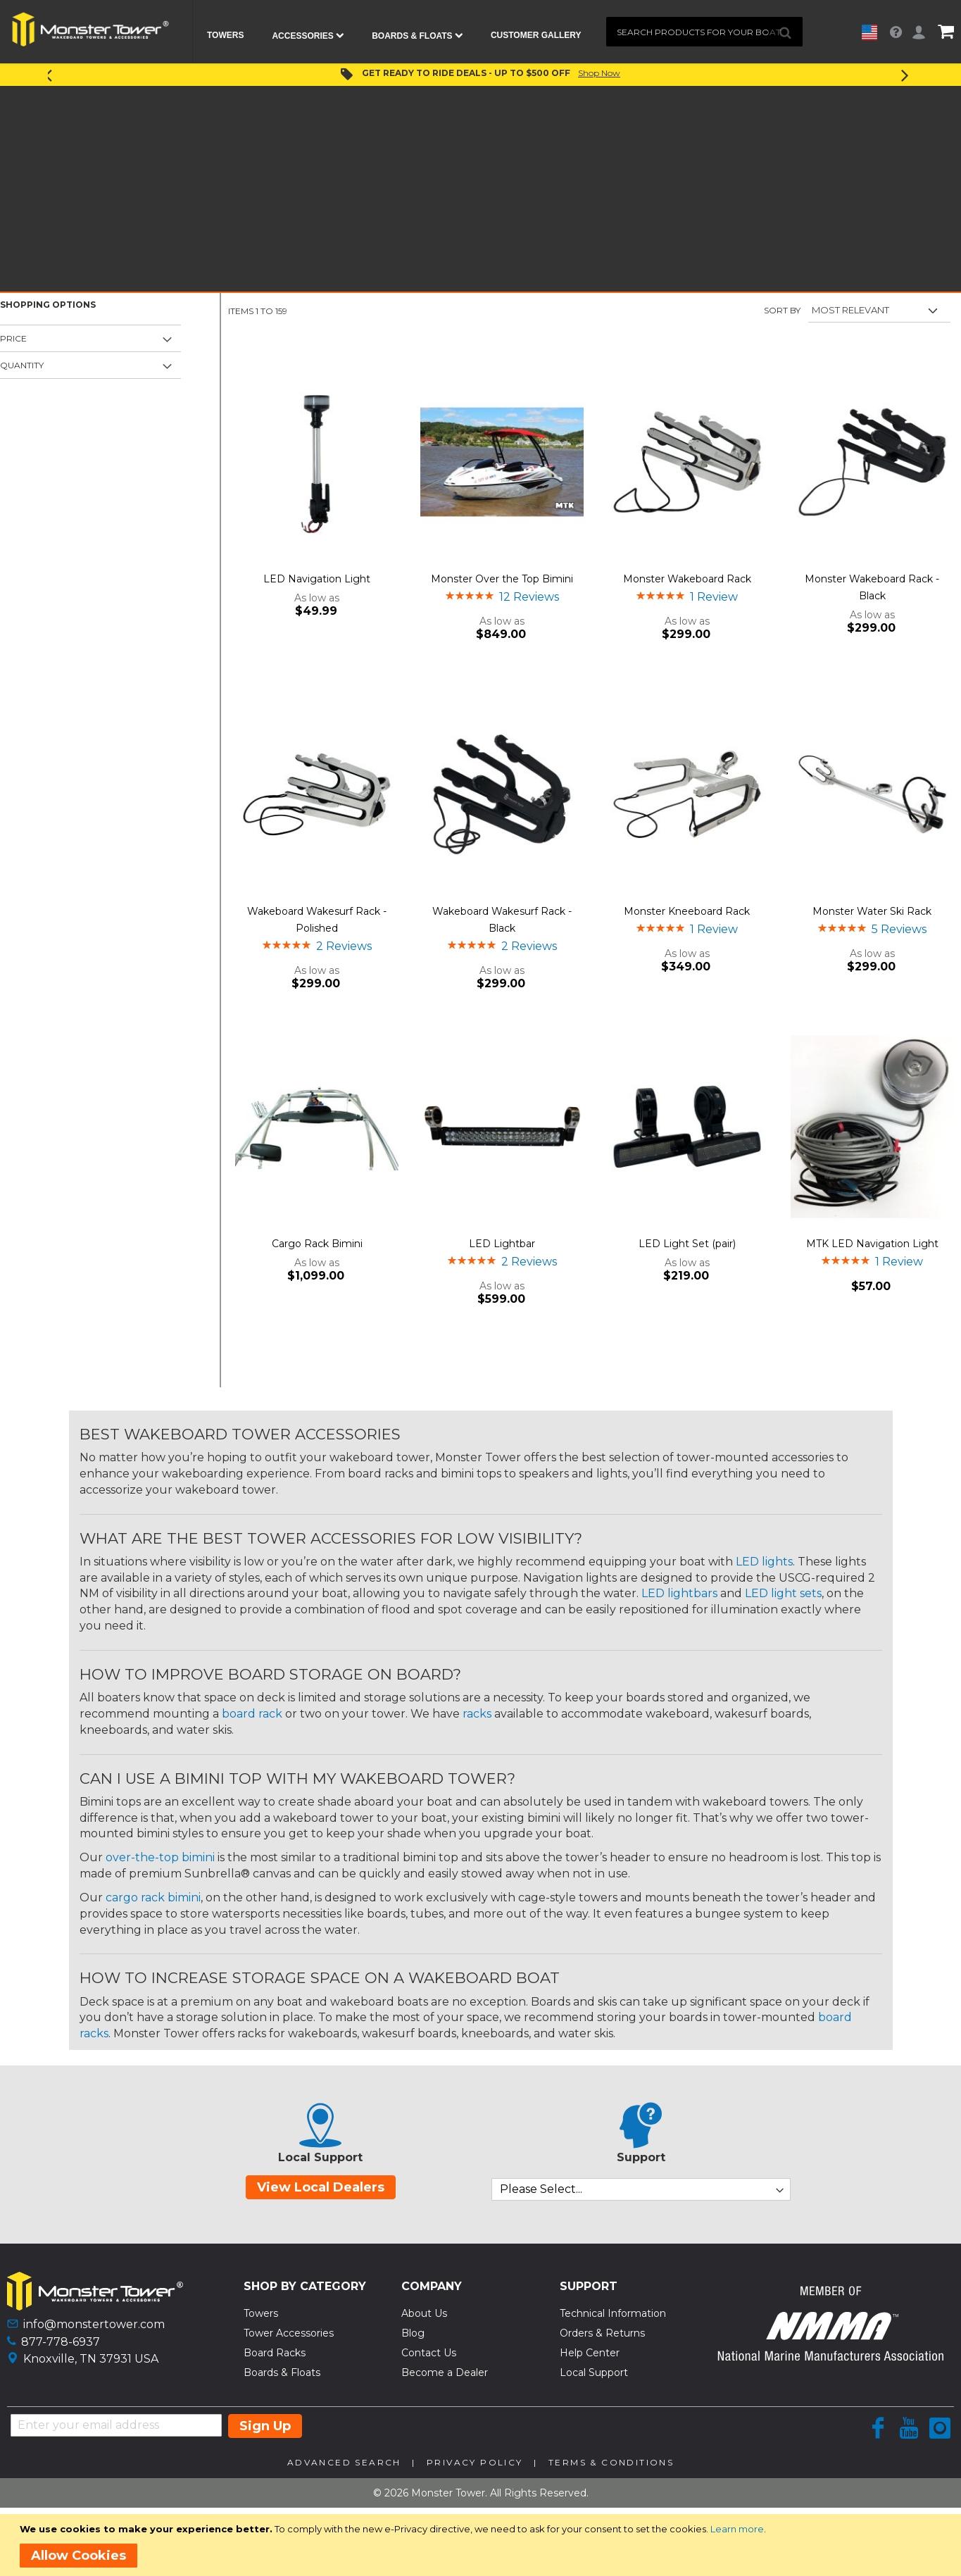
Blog (413, 2333)
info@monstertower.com (94, 2324)
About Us (424, 2313)
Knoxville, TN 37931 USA (90, 2358)
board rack (252, 1713)
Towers (261, 2313)
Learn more (737, 2528)
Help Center (590, 2352)
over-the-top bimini (160, 1857)
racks (477, 1713)
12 (529, 597)
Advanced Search (344, 2462)
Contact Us (428, 2352)
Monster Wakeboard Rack (687, 579)
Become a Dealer (444, 2372)
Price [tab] (13, 338)
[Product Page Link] (316, 463)
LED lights (764, 1561)
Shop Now (599, 73)
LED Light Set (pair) (687, 1243)
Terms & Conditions (611, 2462)
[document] (483, 2545)
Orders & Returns (602, 2333)
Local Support (594, 2372)
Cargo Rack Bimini (317, 1243)
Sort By (782, 310)
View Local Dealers (320, 2187)
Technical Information (613, 2313)
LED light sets (783, 1593)
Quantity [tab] (22, 365)
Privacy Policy (475, 2462)
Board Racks (275, 2352)
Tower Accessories (289, 2333)
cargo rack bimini (153, 1897)
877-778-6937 (60, 2342)
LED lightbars (679, 1593)
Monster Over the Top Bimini (502, 579)
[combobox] (704, 31)
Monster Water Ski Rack (871, 911)
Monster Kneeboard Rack (687, 911)
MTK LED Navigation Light (872, 1243)
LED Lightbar (502, 1243)
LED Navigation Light (316, 579)
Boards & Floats (282, 2372)
